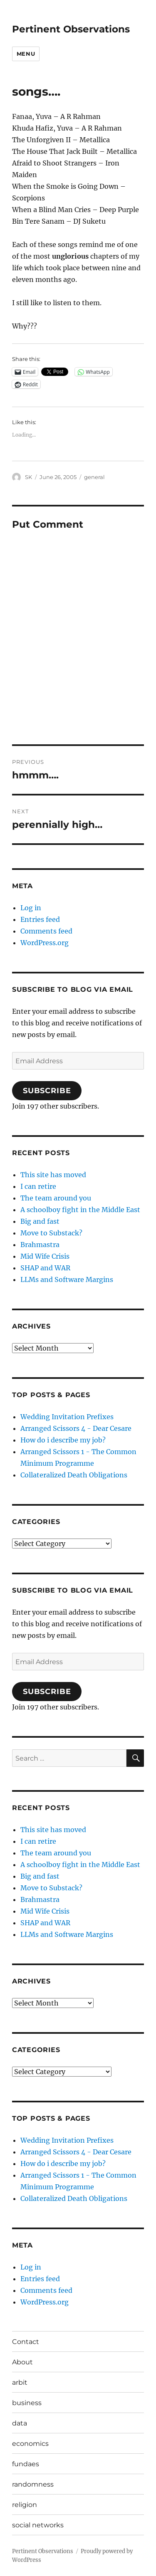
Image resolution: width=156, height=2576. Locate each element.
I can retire (38, 1186)
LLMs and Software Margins (66, 1279)
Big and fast (39, 1221)
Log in (30, 908)
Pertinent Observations (71, 29)
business (27, 2403)
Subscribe (47, 1090)
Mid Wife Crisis (44, 1256)
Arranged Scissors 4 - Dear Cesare (75, 1428)
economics (30, 2444)
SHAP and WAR (45, 1268)
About (22, 2362)
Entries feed (40, 919)
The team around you (55, 1198)
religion (24, 2505)
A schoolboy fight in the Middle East (80, 1209)
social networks (38, 2525)
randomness (33, 2484)
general (94, 477)
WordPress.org (44, 943)
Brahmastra (39, 1244)
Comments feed (46, 931)
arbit (19, 2382)
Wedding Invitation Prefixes (67, 1417)
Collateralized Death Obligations (73, 1475)
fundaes (25, 2464)
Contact (25, 2342)
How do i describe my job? (63, 1440)
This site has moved (53, 1175)
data (19, 2423)
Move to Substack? (51, 1233)
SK (28, 477)
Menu (26, 53)
